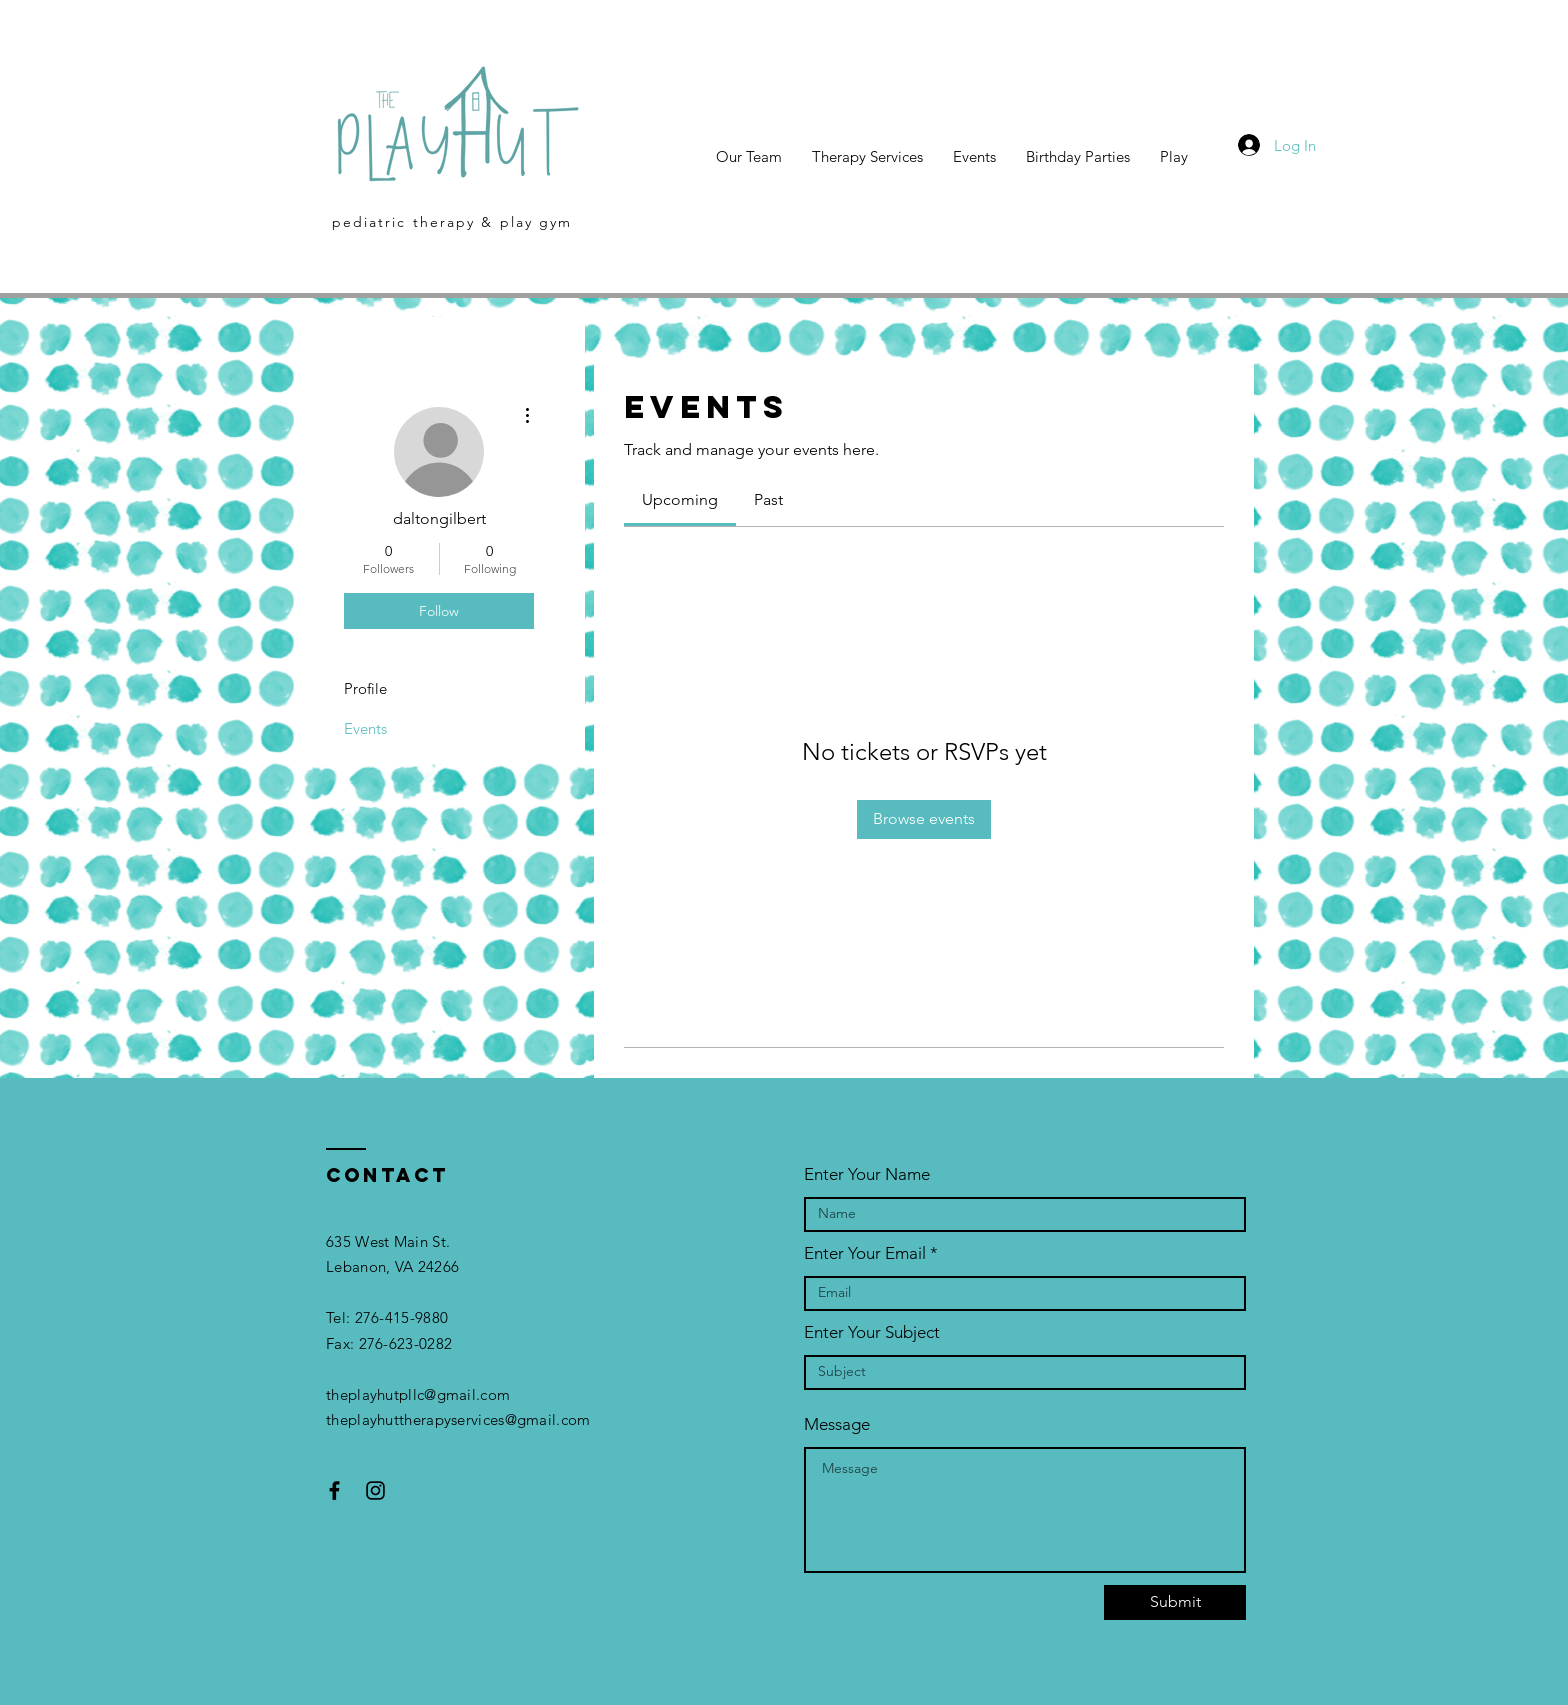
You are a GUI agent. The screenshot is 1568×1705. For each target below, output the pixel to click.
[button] (1174, 157)
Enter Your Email (865, 1253)
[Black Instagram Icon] (375, 1490)
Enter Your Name (867, 1174)
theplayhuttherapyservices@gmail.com (458, 1419)
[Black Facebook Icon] (334, 1490)
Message (837, 1424)
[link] (680, 499)
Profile (365, 688)
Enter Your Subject (872, 1332)
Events (365, 728)
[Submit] (1175, 1602)
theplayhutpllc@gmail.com (418, 1394)
